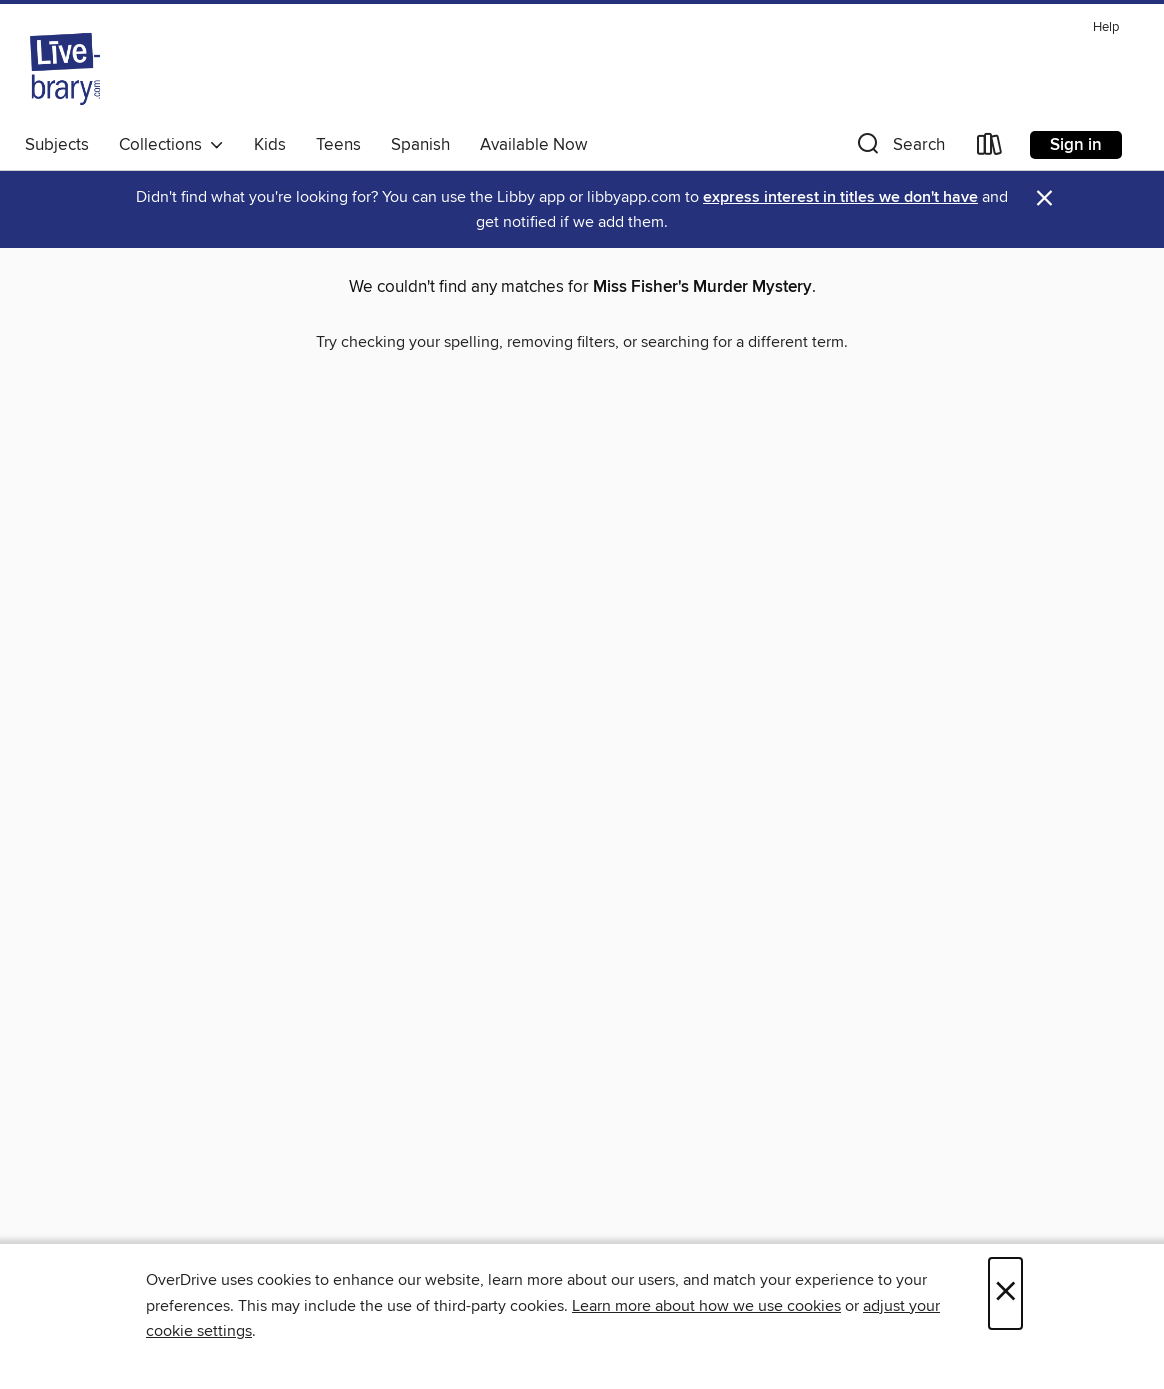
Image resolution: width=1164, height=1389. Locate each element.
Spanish (420, 145)
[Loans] (990, 148)
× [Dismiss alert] (1044, 198)
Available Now (533, 145)
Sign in (1076, 145)
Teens (338, 145)
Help (1106, 27)
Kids (270, 145)
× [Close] (1005, 1293)
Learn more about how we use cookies (706, 1306)
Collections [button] (171, 145)
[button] (899, 148)
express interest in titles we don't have (840, 197)
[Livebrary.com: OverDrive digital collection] (65, 69)
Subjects (57, 145)
